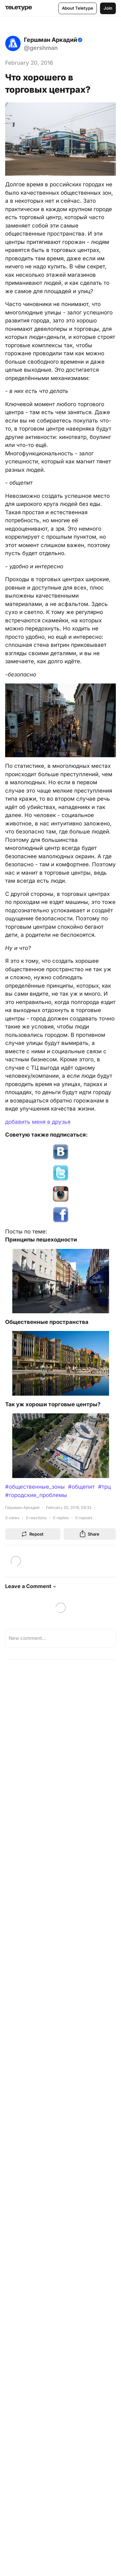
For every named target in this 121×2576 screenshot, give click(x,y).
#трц (104, 1486)
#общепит (81, 1486)
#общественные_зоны (35, 1486)
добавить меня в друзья (37, 1122)
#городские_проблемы (36, 1495)
